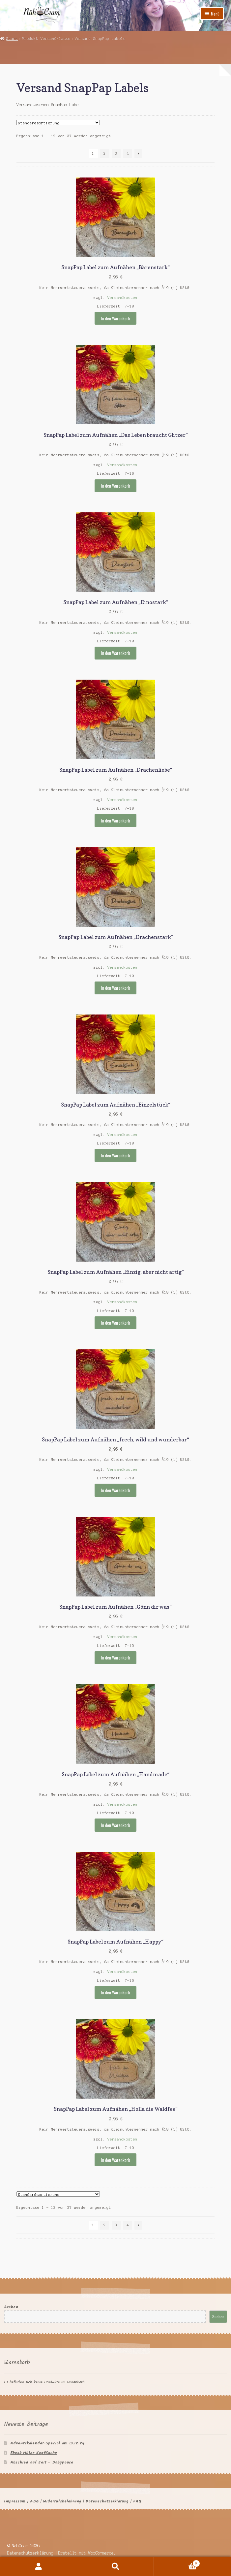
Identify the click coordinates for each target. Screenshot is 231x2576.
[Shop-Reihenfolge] (58, 122)
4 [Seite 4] (128, 153)
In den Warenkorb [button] (115, 318)
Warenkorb (177, 2562)
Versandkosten (122, 298)
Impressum (14, 2501)
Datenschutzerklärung (107, 2501)
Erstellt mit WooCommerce (86, 2553)
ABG (34, 2501)
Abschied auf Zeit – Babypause (41, 2462)
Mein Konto (38, 2566)
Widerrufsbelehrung (62, 2501)
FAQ (137, 2501)
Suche (115, 2566)
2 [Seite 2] (104, 153)
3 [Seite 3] (116, 153)
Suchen (11, 2307)
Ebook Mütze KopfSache (33, 2453)
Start (12, 39)
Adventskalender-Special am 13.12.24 (47, 2443)
